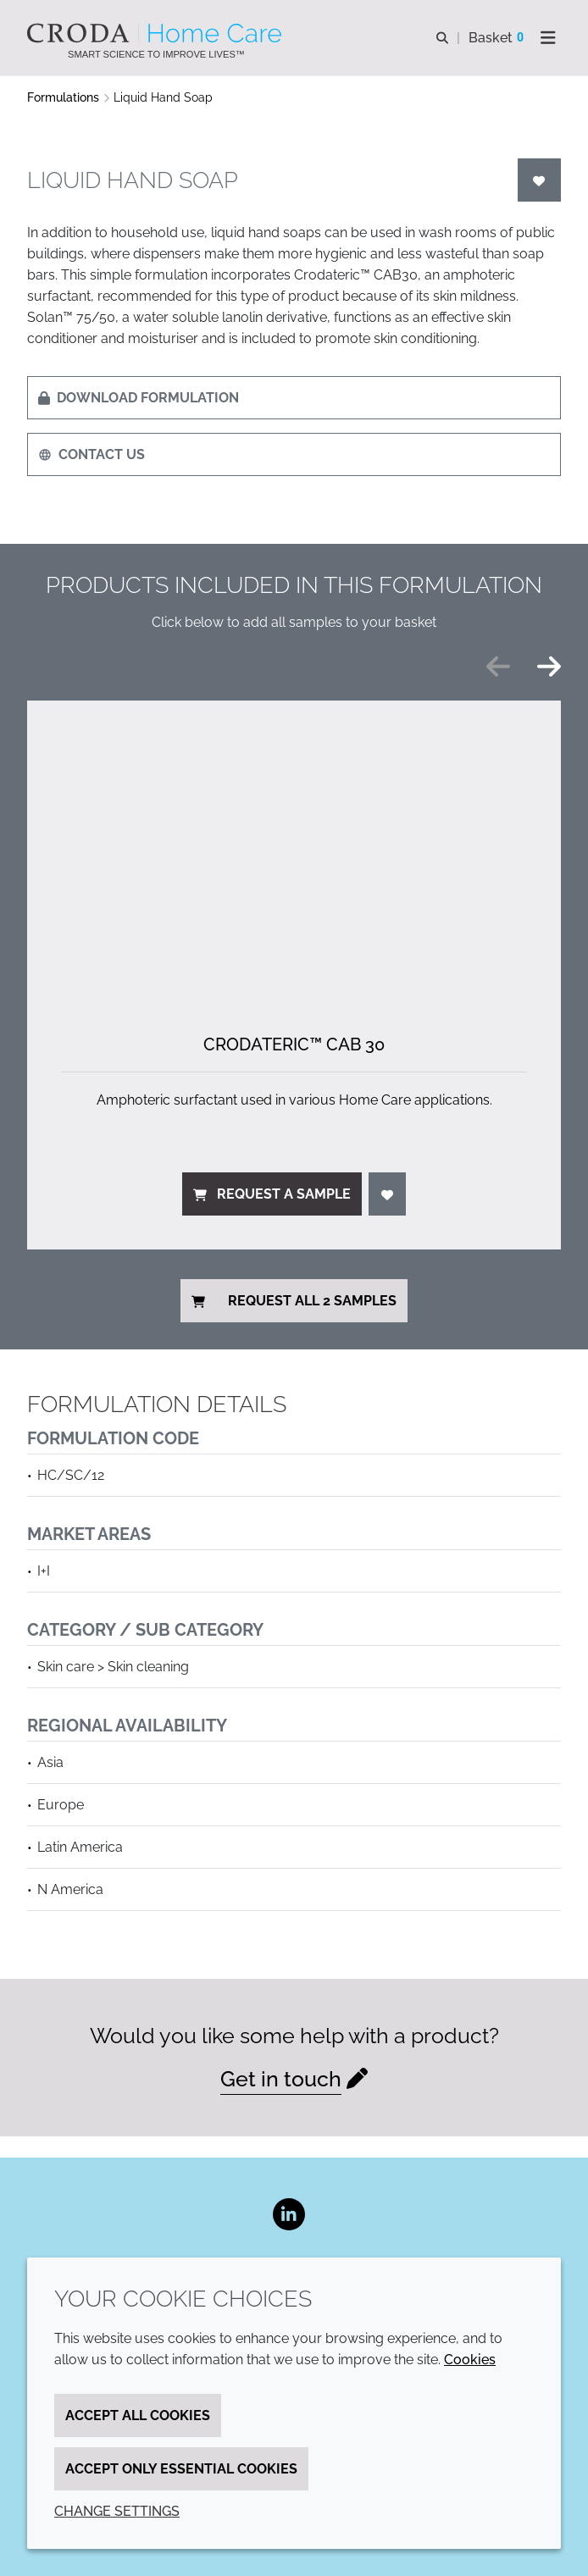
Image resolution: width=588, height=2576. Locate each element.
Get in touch (280, 2079)
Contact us (91, 454)
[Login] (540, 180)
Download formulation (138, 398)
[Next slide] (549, 666)
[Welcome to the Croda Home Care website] (156, 33)
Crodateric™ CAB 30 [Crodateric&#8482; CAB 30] (294, 1044)
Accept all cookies (137, 2415)
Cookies (470, 2360)
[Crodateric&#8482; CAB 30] (294, 850)
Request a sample (272, 1194)
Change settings (117, 2511)
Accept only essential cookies (181, 2469)
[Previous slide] (498, 666)
